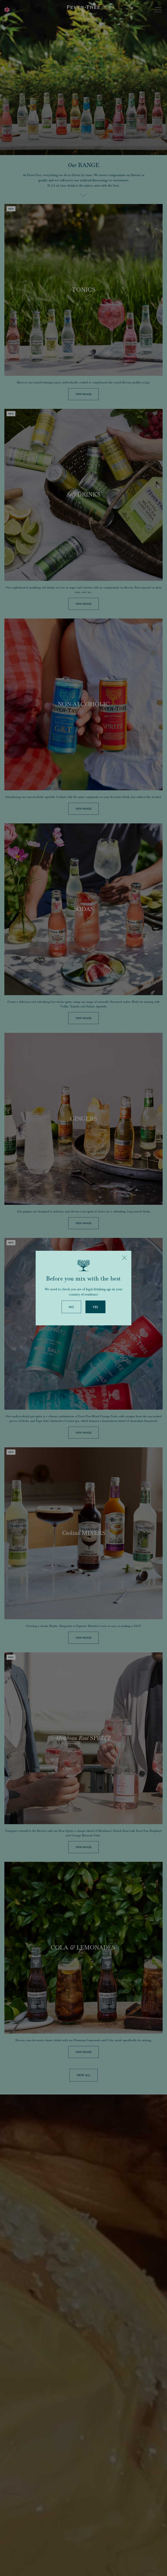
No (71, 1307)
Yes (95, 1307)
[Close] (124, 1257)
